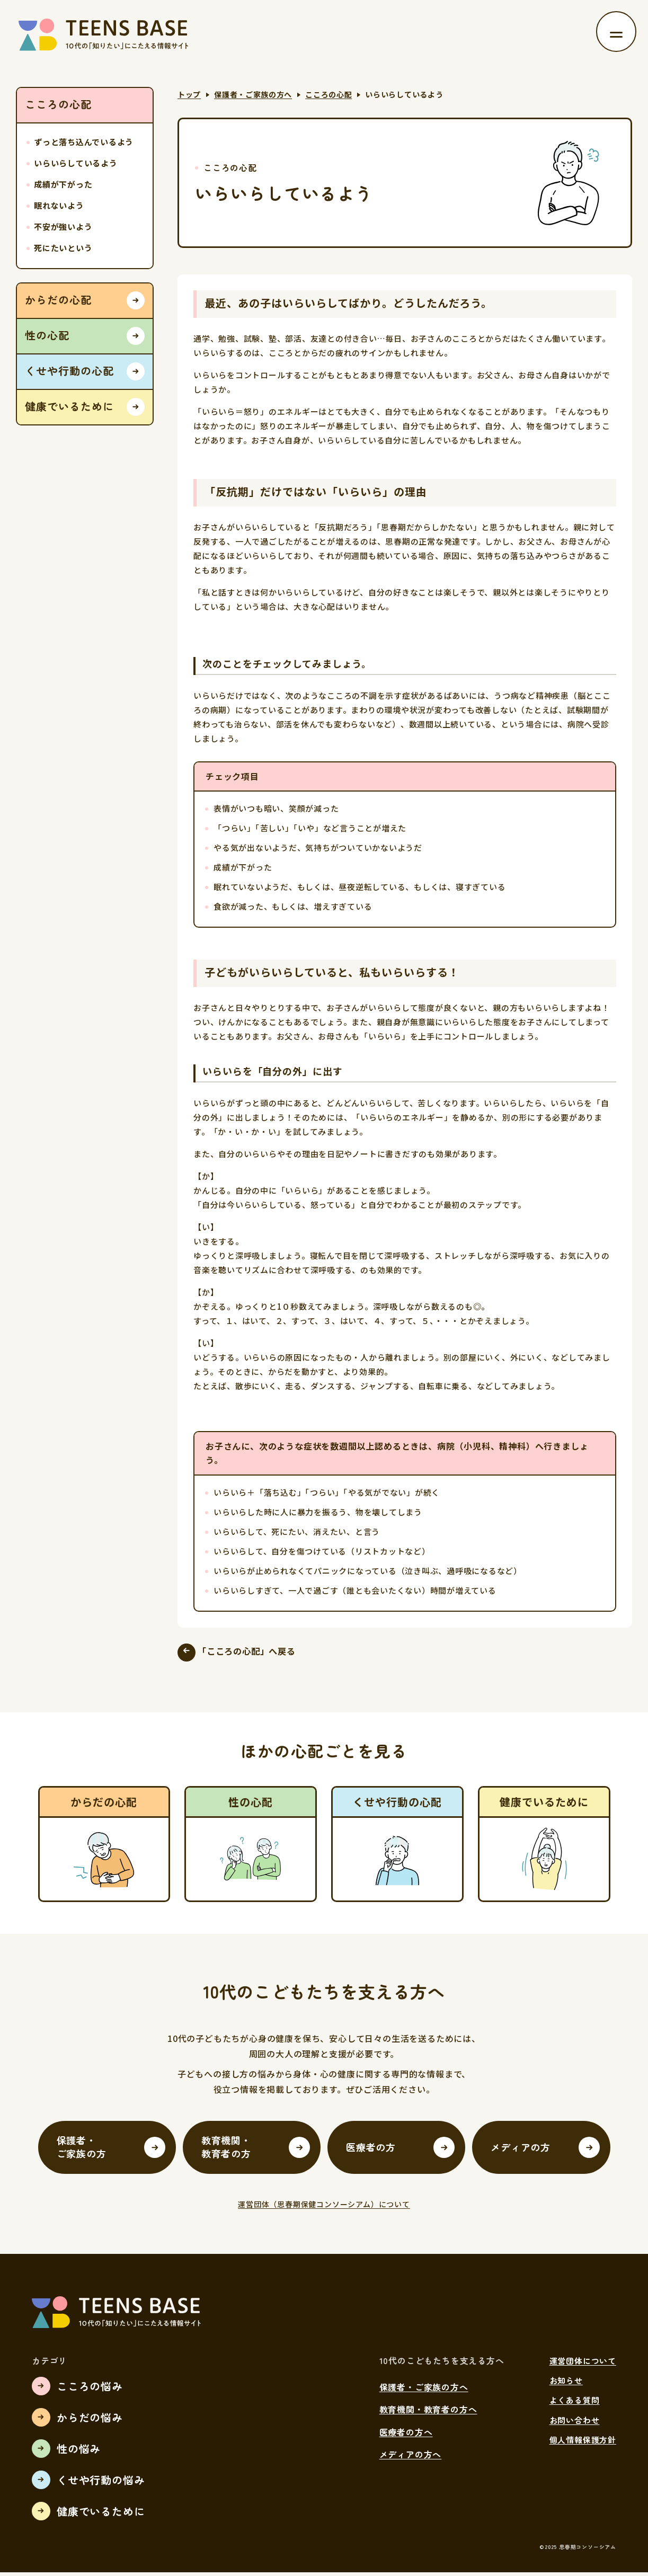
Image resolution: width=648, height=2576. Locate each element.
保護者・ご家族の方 (81, 2149)
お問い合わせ (574, 2423)
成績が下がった (63, 184)
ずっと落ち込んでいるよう (84, 141)
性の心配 (47, 335)
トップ (189, 94)
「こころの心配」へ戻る (256, 1653)
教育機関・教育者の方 (226, 2149)
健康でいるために (69, 406)
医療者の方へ (406, 2435)
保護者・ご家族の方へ (253, 94)
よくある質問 (574, 2403)
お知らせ (566, 2383)
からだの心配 (58, 299)
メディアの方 (521, 2150)
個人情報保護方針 (582, 2443)
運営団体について (582, 2363)
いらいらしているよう (76, 162)
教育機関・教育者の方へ (428, 2412)
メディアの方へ (410, 2457)
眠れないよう (59, 205)
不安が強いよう (63, 226)
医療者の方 (371, 2150)
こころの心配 (328, 94)
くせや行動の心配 (69, 370)
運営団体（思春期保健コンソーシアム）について (324, 2207)
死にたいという (63, 247)
